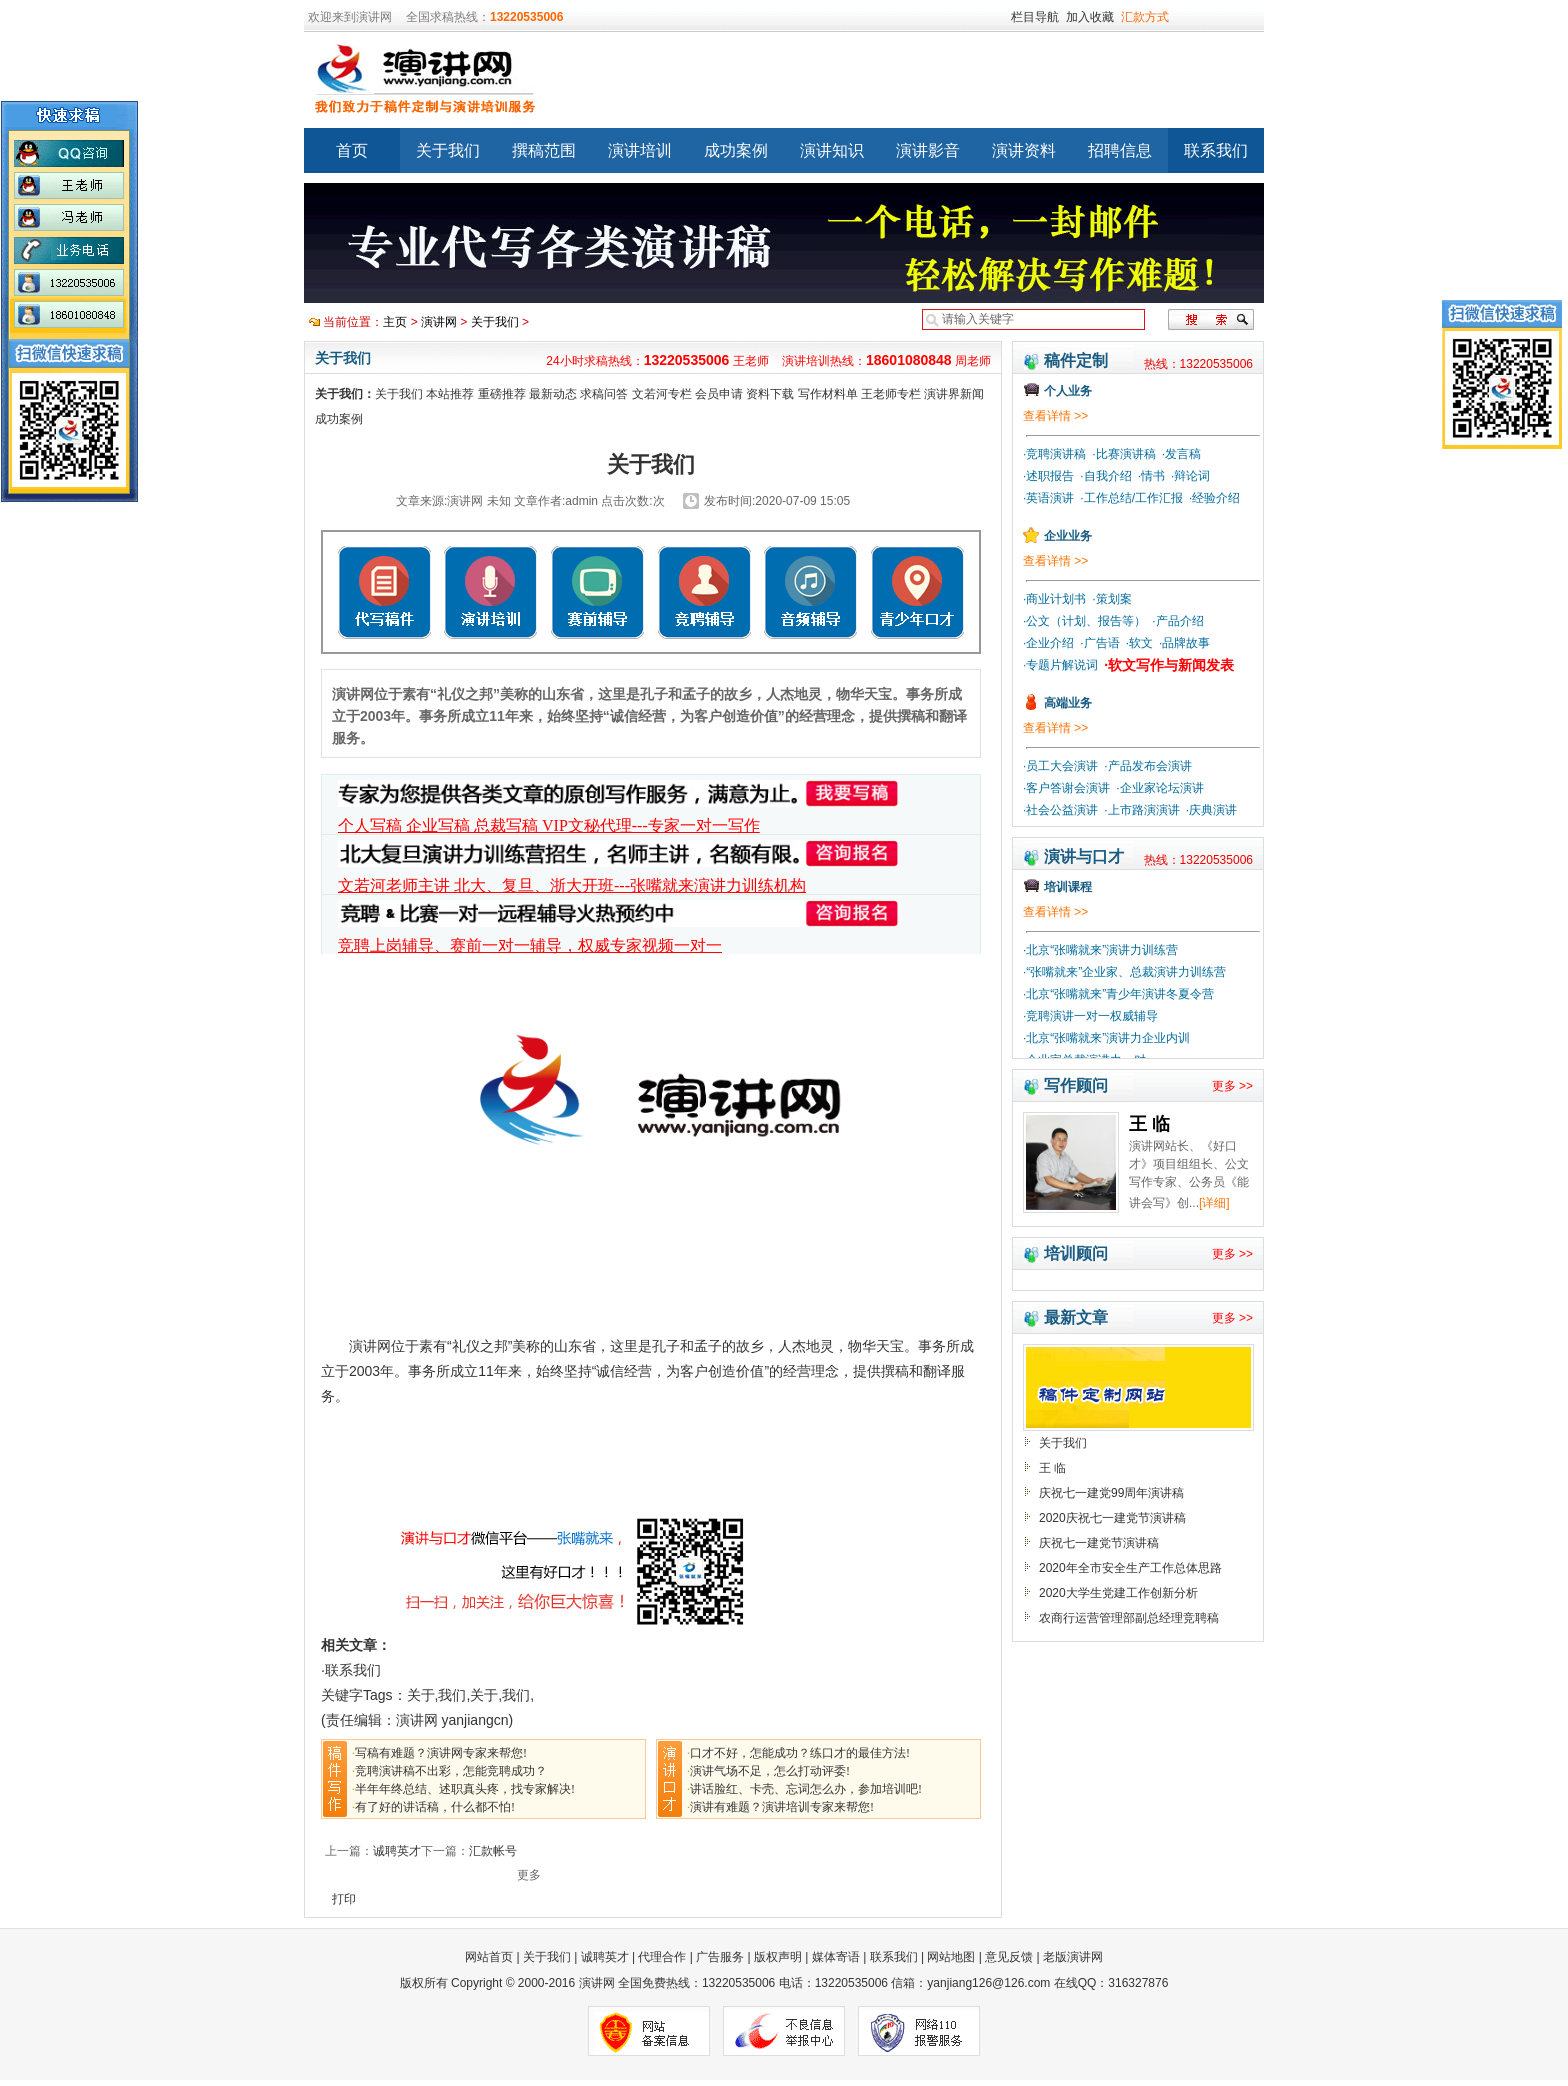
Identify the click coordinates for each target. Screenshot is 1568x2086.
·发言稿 (1181, 454)
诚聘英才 (397, 1851)
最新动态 (553, 394)
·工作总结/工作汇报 (1131, 498)
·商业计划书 (1054, 599)
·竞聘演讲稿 (1054, 454)
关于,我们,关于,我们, (471, 1695)
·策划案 (1111, 599)
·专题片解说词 (1060, 665)
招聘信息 (1120, 150)
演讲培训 (640, 150)
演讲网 (439, 322)
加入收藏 (1090, 17)
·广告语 (1099, 643)
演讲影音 (928, 150)
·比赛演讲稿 (1123, 454)
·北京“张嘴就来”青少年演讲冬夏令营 (1118, 994)
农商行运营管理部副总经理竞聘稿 (1129, 1618)
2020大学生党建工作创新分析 (1118, 1593)
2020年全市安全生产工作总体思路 (1130, 1568)
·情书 (1151, 476)
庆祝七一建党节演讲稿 (1099, 1543)
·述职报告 (1048, 476)
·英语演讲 (1048, 498)
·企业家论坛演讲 (1159, 788)
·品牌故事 (1184, 643)
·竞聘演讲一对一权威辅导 (1090, 1016)
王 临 (1052, 1468)
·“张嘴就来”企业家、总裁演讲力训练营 (1124, 972)
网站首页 (490, 1957)
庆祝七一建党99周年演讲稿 (1111, 1493)
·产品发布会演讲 (1147, 766)
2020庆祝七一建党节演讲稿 (1112, 1518)
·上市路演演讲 (1141, 810)
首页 (352, 150)
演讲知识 (832, 150)
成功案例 (736, 150)
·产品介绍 (1177, 621)
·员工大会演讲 (1060, 766)
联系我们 (1216, 150)
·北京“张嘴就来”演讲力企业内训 (1106, 1038)
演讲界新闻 (954, 394)
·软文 (1139, 643)
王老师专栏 (891, 394)
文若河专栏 (662, 394)
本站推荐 (450, 394)
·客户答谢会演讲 (1066, 788)
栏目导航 (1035, 17)
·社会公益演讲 (1060, 810)
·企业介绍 (1048, 643)
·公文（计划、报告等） (1084, 621)
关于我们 (448, 150)
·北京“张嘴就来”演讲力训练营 (1100, 950)
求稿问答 (604, 394)
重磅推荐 (502, 394)
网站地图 (951, 1957)
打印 (344, 1899)
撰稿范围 (544, 150)
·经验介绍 (1214, 498)
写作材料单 (828, 394)
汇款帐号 (493, 1851)
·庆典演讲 (1211, 810)
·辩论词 (1190, 476)
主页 (395, 322)
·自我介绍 (1105, 476)
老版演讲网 (1073, 1957)
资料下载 (770, 394)
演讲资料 (1024, 150)
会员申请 (719, 394)
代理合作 (662, 1957)
